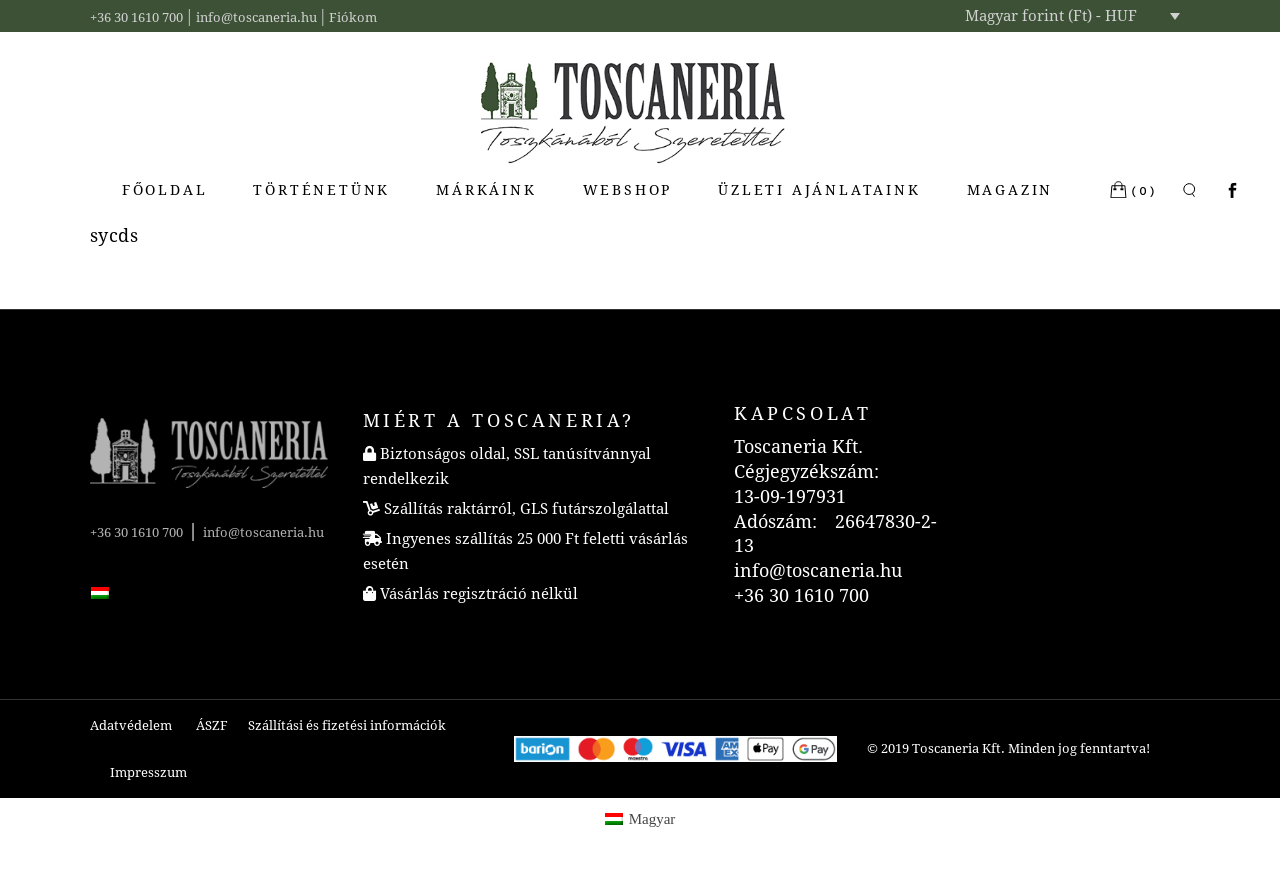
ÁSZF (212, 725)
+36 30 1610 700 (136, 17)
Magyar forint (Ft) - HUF (1051, 16)
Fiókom (353, 17)
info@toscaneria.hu (256, 17)
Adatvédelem (131, 725)
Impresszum (148, 772)
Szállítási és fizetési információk (347, 725)
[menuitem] (100, 591)
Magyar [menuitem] (652, 819)
